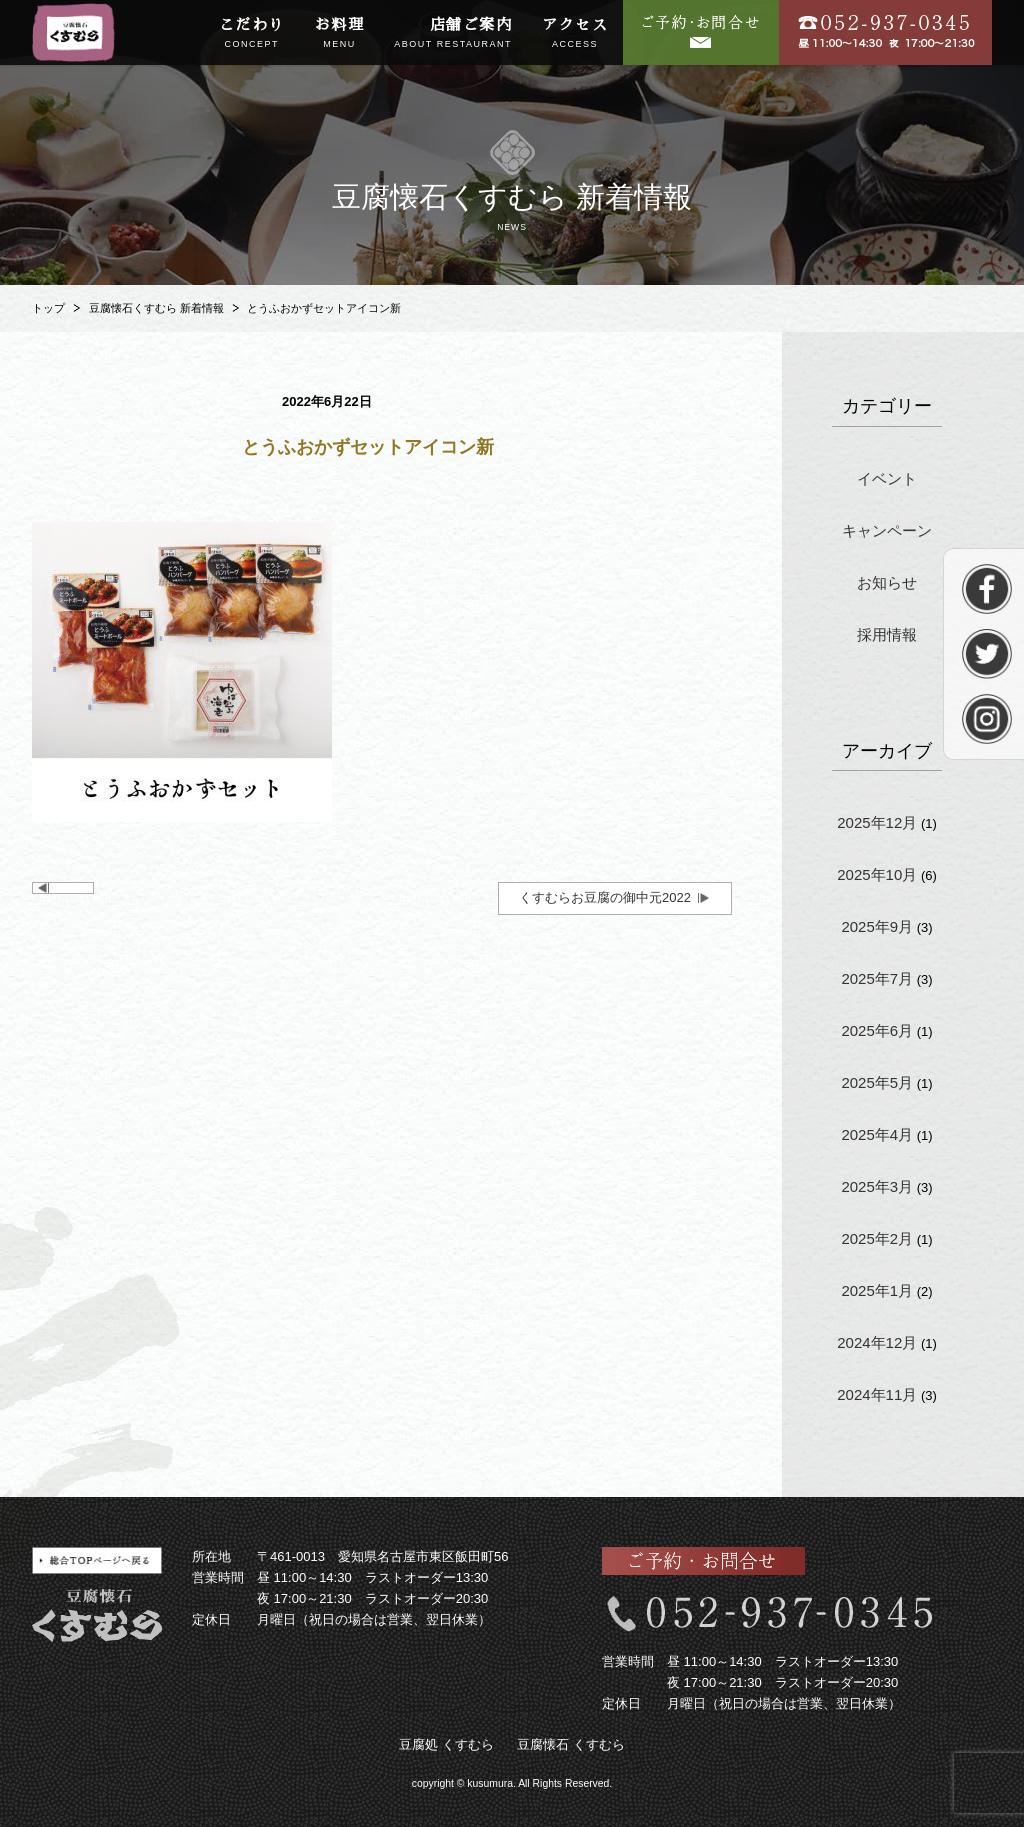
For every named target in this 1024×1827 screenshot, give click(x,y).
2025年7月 (877, 978)
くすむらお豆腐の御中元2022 (605, 897)
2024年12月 (877, 1342)
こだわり (252, 34)
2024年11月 (877, 1394)
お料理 (340, 34)
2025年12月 (877, 822)
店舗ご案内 (453, 34)
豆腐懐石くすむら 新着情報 (156, 308)
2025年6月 (877, 1030)
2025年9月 (877, 926)
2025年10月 (877, 874)
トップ (48, 308)
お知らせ (887, 582)
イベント (887, 478)
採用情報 (887, 634)
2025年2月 (877, 1238)
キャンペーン (887, 530)
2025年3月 (877, 1186)
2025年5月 (877, 1082)
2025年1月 (877, 1290)
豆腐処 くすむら (446, 1744)
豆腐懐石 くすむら (571, 1744)
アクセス (575, 34)
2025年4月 (877, 1134)
